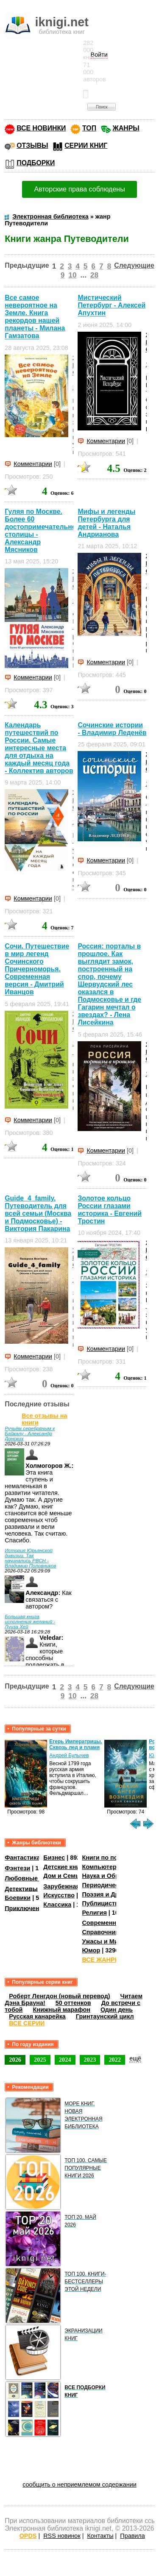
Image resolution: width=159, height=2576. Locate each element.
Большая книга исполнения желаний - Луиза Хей (30, 1621)
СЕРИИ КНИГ (85, 145)
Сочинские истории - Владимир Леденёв (112, 728)
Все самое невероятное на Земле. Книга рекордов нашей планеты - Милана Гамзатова (35, 316)
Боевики (18, 1897)
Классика (57, 1904)
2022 (115, 2059)
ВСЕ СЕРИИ (27, 2023)
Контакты (100, 2535)
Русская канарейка (37, 2016)
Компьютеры (102, 1866)
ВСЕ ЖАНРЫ (101, 1959)
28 (94, 275)
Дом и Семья (63, 1875)
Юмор (91, 1950)
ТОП (89, 128)
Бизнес (54, 1857)
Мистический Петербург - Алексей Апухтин (111, 305)
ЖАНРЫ (126, 128)
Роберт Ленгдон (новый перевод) (59, 1996)
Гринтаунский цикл (105, 2016)
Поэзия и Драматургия (116, 1894)
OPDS (28, 2535)
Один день (116, 2009)
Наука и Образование (114, 1875)
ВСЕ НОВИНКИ (41, 128)
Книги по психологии (113, 1857)
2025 (40, 2059)
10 (72, 275)
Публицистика (103, 1903)
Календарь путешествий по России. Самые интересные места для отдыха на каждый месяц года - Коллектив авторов (39, 747)
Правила (132, 2535)
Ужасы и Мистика (108, 1941)
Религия (94, 1912)
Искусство (59, 1895)
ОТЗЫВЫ (32, 145)
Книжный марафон (61, 2009)
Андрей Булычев (69, 1755)
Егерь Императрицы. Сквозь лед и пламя (75, 1744)
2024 (65, 2059)
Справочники (102, 1932)
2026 (15, 2059)
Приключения (26, 1908)
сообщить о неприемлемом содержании (79, 2484)
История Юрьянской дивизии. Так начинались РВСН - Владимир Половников (30, 1558)
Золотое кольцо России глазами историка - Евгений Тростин (110, 1210)
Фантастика (22, 1857)
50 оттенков (73, 2002)
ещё (135, 2058)
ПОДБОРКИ (36, 162)
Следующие (134, 265)
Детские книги (64, 1866)
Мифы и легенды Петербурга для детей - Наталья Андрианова (106, 523)
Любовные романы (34, 1878)
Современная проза (112, 1922)
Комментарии (33, 463)
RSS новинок (61, 2535)
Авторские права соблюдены (79, 189)
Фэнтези (17, 1868)
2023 (90, 2059)
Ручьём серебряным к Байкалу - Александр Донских (30, 1433)
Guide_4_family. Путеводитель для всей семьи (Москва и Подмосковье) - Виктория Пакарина (38, 1213)
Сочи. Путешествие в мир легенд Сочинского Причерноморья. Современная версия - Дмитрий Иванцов (37, 969)
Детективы (21, 1888)
